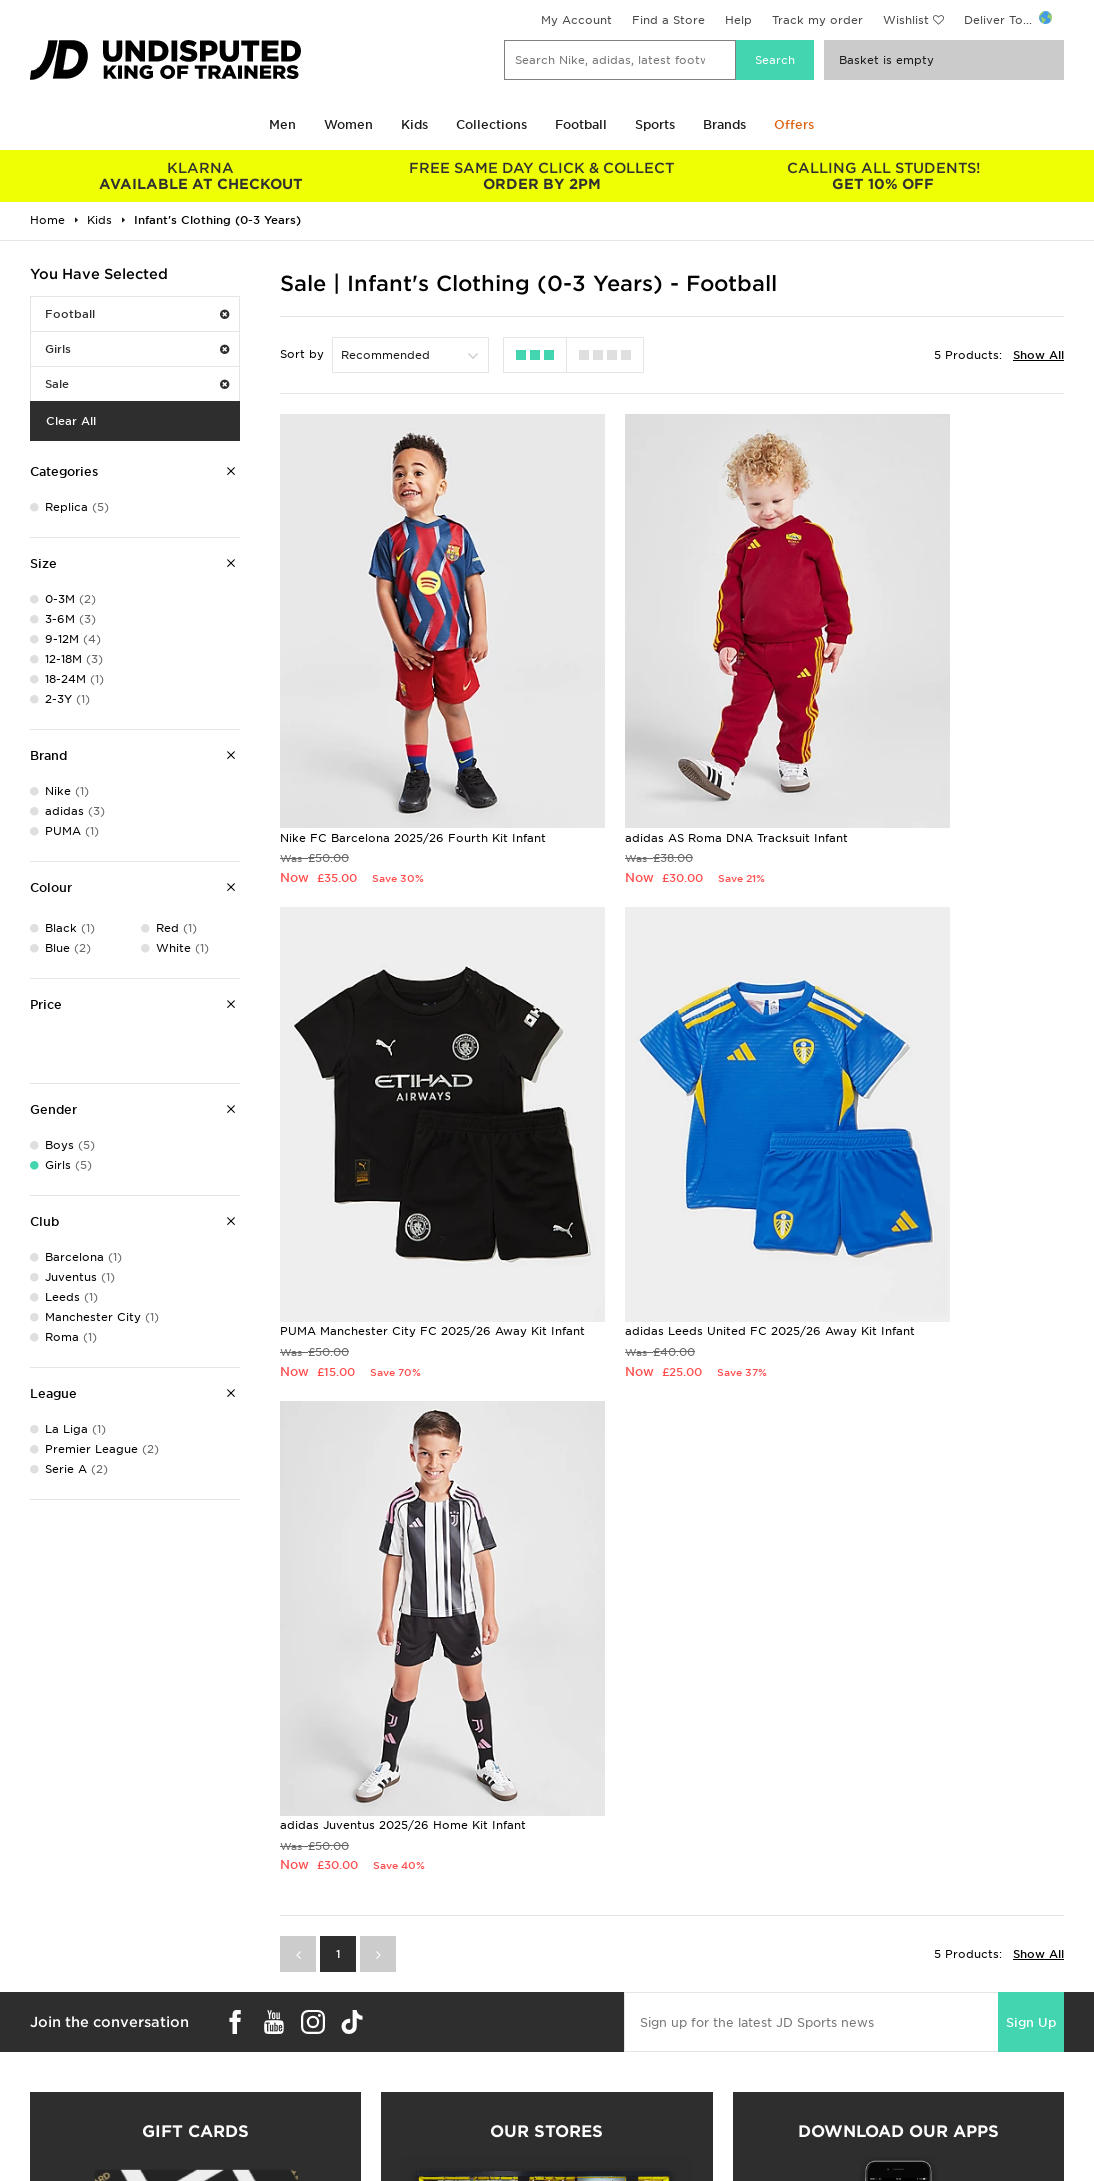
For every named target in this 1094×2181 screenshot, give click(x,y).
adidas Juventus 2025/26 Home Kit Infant (671, 1151)
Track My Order (330, 2133)
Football (581, 124)
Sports (655, 124)
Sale (137, 384)
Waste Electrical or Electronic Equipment (406, 2154)
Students (46, 2070)
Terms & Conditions (868, 2070)
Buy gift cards (195, 1868)
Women (348, 124)
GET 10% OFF (882, 176)
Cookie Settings (858, 2133)
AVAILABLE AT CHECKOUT (200, 176)
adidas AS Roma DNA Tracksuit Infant (659, 739)
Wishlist (906, 20)
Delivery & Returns (338, 2070)
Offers (794, 124)
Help (738, 20)
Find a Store (668, 20)
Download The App (77, 2154)
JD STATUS (51, 2133)
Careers (570, 2070)
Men (282, 124)
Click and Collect (334, 2091)
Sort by (302, 354)
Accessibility (848, 2112)
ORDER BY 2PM (541, 176)
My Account (576, 20)
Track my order (817, 20)
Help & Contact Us (339, 2112)
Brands (724, 124)
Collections (491, 124)
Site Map (836, 2154)
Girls (137, 349)
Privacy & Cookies (865, 2091)
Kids (414, 124)
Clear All (71, 421)
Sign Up (1031, 1365)
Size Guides (53, 2091)
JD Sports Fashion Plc (612, 2091)
